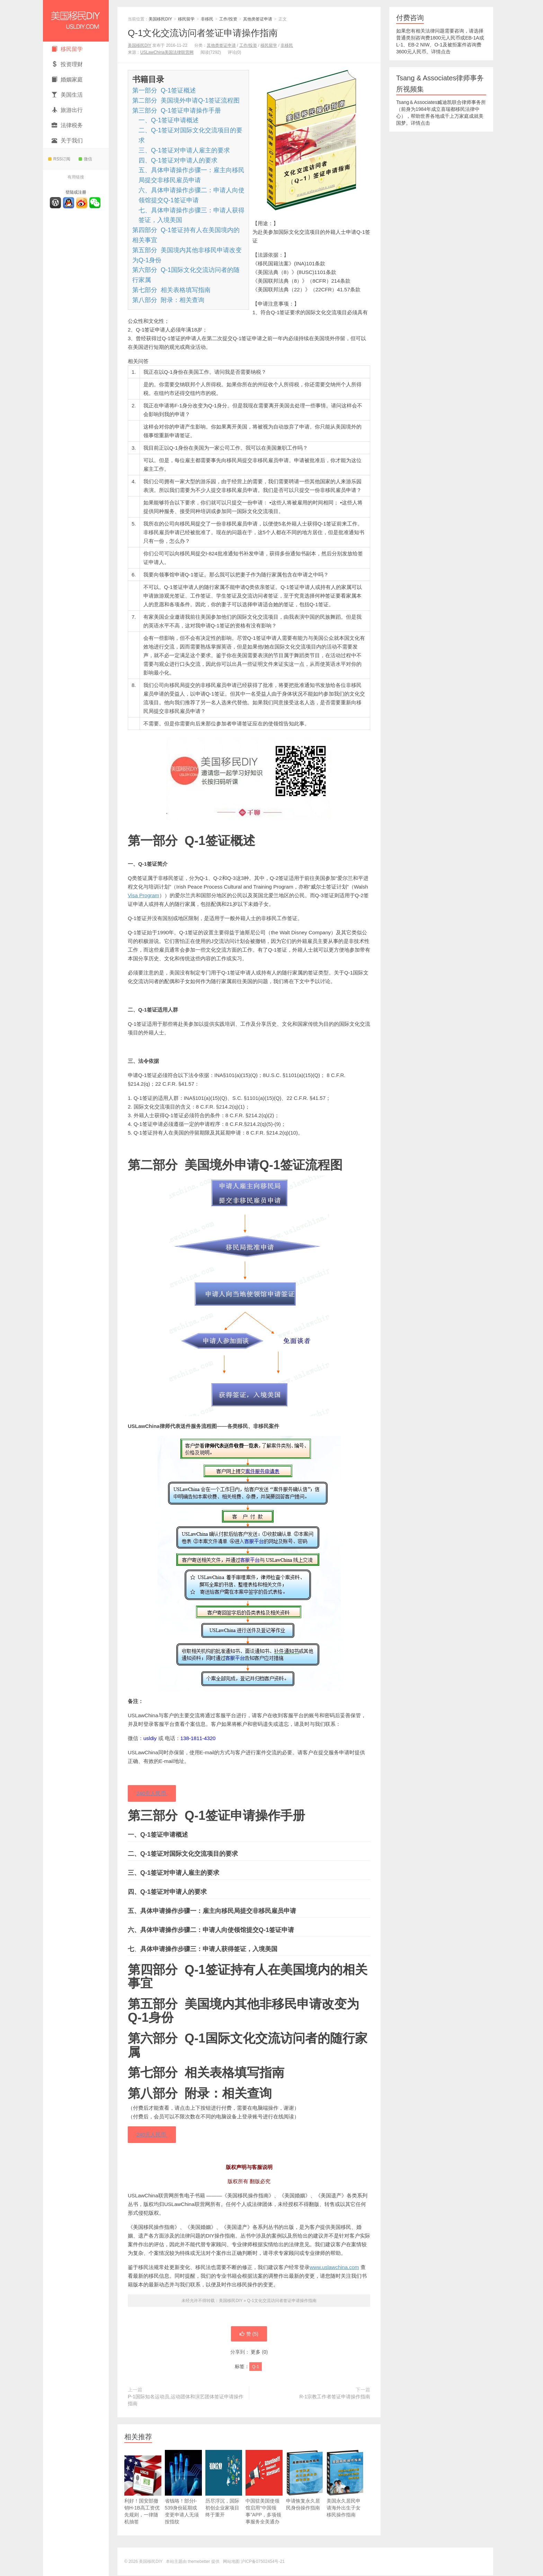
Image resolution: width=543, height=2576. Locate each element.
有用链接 (76, 177)
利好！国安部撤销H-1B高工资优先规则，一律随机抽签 (142, 2498)
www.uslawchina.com (334, 2268)
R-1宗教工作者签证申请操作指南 (334, 2397)
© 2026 (131, 2562)
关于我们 (67, 140)
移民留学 (67, 49)
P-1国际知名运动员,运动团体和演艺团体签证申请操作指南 (185, 2400)
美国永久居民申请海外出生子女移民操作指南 (345, 2494)
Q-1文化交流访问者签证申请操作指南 (203, 33)
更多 (255, 2352)
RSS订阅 (59, 159)
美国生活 (67, 95)
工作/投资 (228, 19)
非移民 (207, 19)
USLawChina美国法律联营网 (167, 52)
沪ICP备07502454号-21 (263, 2562)
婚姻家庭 (67, 79)
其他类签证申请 (257, 19)
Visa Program (143, 895)
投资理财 (67, 64)
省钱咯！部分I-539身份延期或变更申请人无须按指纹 (183, 2498)
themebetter (199, 2562)
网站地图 (231, 2562)
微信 (85, 159)
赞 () (249, 2334)
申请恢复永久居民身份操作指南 (304, 2491)
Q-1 (255, 2367)
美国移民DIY (76, 21)
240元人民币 (151, 1794)
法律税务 (67, 125)
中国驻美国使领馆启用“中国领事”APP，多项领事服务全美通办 (264, 2498)
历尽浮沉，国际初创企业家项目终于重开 (223, 2494)
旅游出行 (67, 110)
